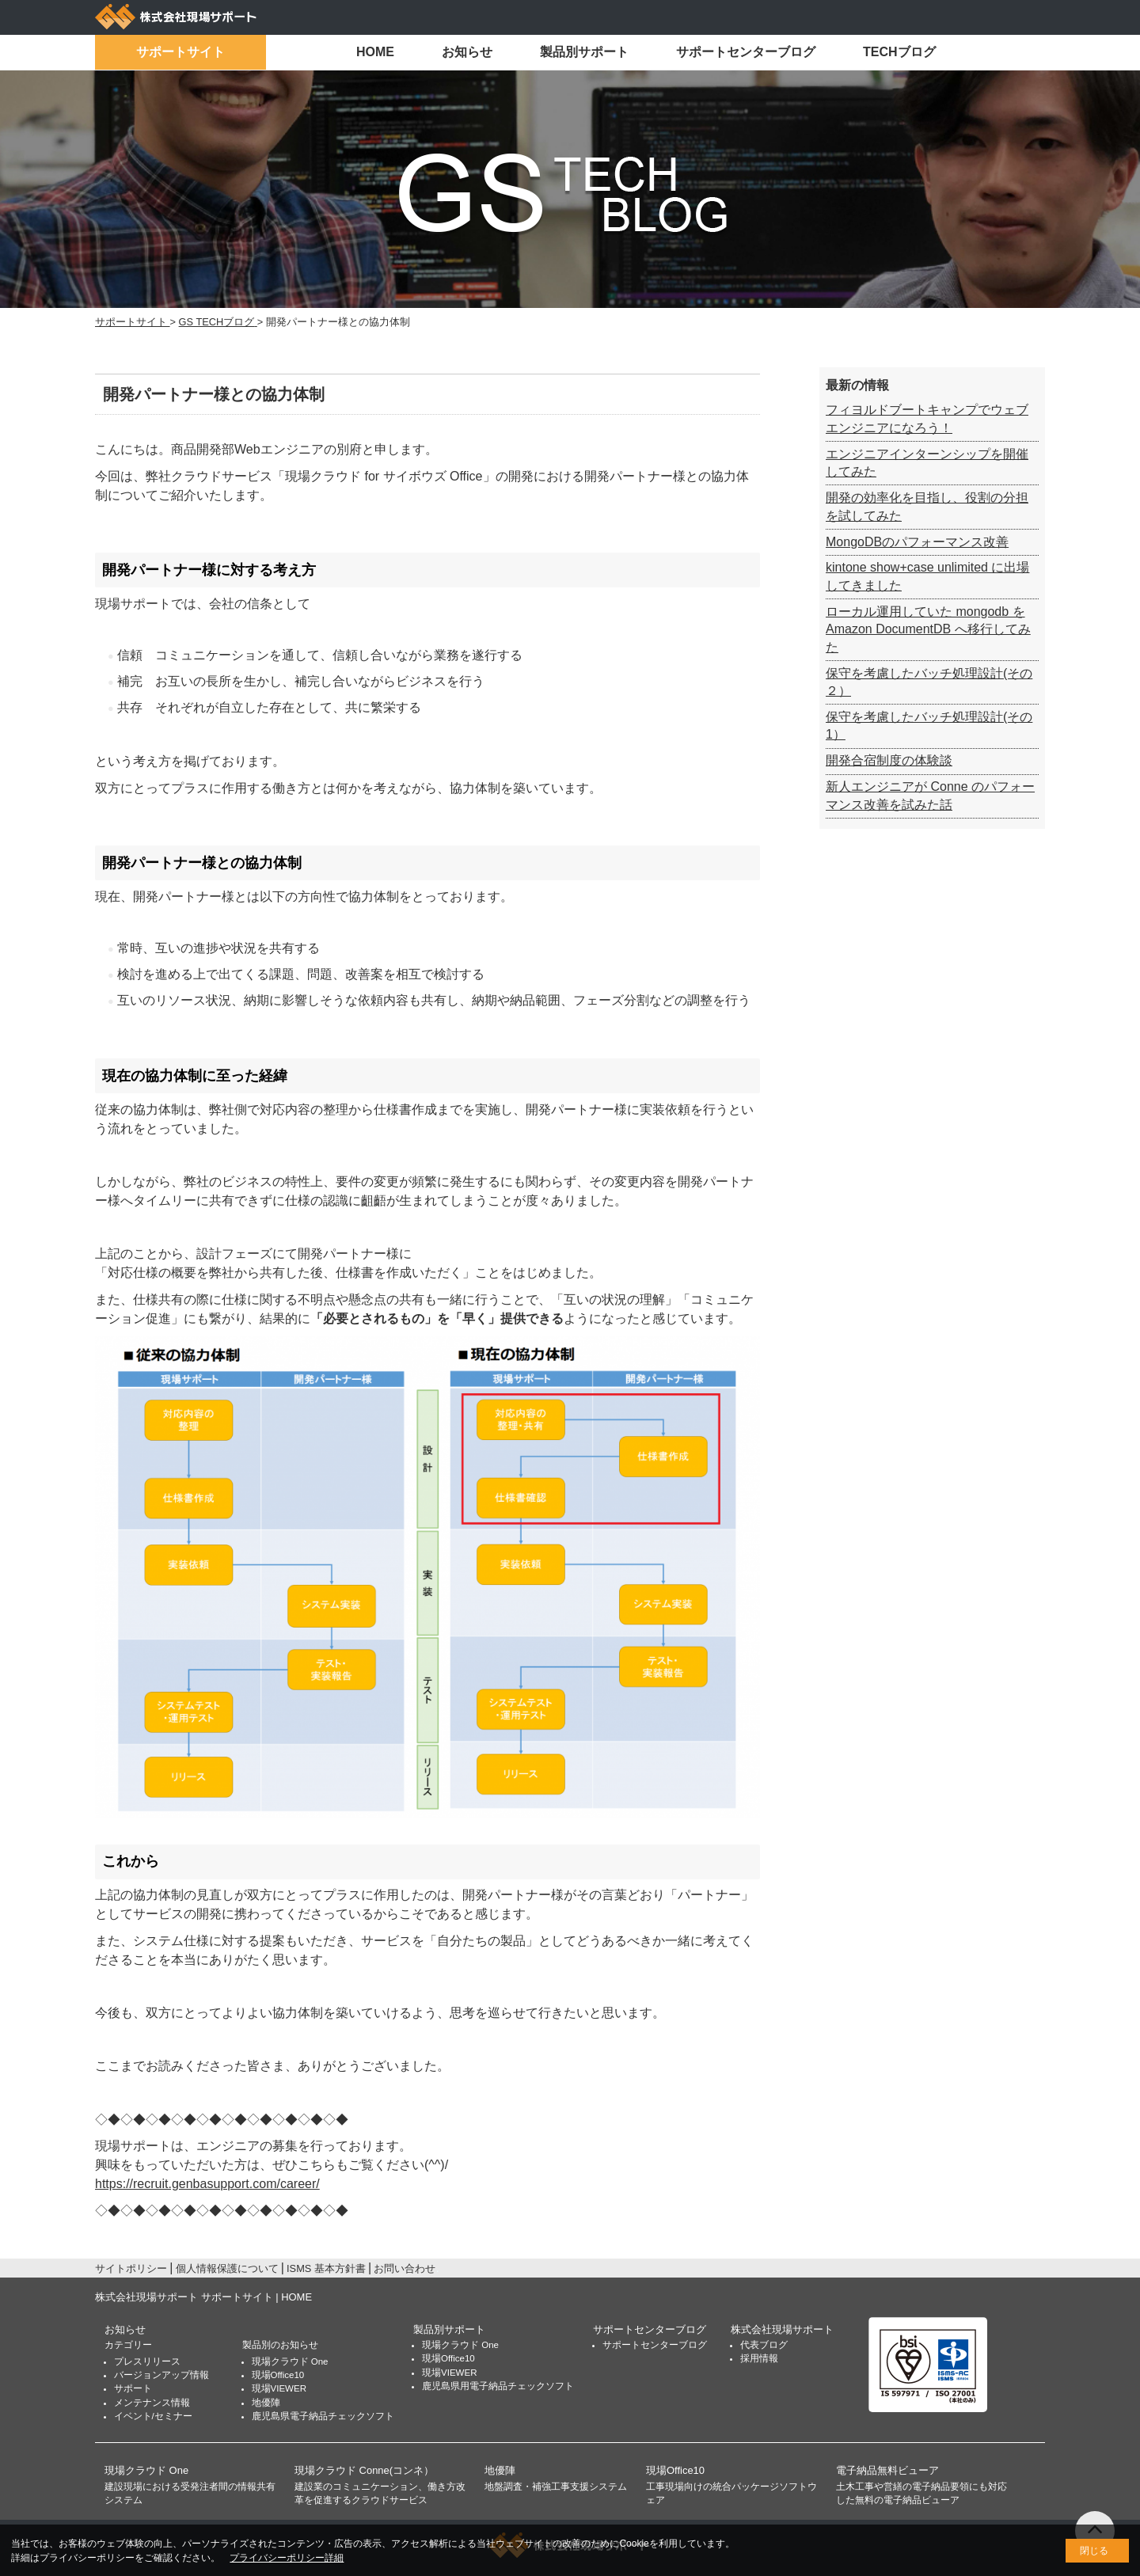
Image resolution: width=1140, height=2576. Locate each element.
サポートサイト (180, 52)
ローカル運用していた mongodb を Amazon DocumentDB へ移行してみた (928, 629)
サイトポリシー (131, 2268)
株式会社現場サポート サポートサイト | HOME (203, 2297)
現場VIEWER (279, 2388)
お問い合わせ (404, 2268)
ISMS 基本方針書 (326, 2268)
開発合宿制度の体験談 (889, 760)
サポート (133, 2388)
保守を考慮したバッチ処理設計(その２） (929, 682)
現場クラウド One (290, 2361)
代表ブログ (764, 2345)
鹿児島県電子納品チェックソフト (323, 2416)
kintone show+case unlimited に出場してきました (927, 575)
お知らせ (467, 52)
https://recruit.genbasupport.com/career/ (207, 2183)
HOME (375, 52)
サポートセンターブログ (745, 52)
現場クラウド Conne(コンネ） (364, 2470)
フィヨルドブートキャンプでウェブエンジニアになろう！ (927, 418)
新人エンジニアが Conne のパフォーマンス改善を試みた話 (930, 795)
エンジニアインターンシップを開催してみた (927, 462)
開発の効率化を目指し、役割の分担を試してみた (927, 506)
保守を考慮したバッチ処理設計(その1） (929, 725)
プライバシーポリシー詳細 (287, 2557)
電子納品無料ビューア (887, 2470)
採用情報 (759, 2358)
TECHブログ (899, 52)
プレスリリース (147, 2361)
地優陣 (266, 2402)
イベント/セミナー (153, 2416)
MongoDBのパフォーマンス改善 (917, 542)
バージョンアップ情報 (161, 2375)
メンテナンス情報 (152, 2402)
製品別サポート (584, 52)
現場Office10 (278, 2375)
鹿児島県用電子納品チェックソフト (498, 2386)
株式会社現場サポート (782, 2329)
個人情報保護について (227, 2268)
